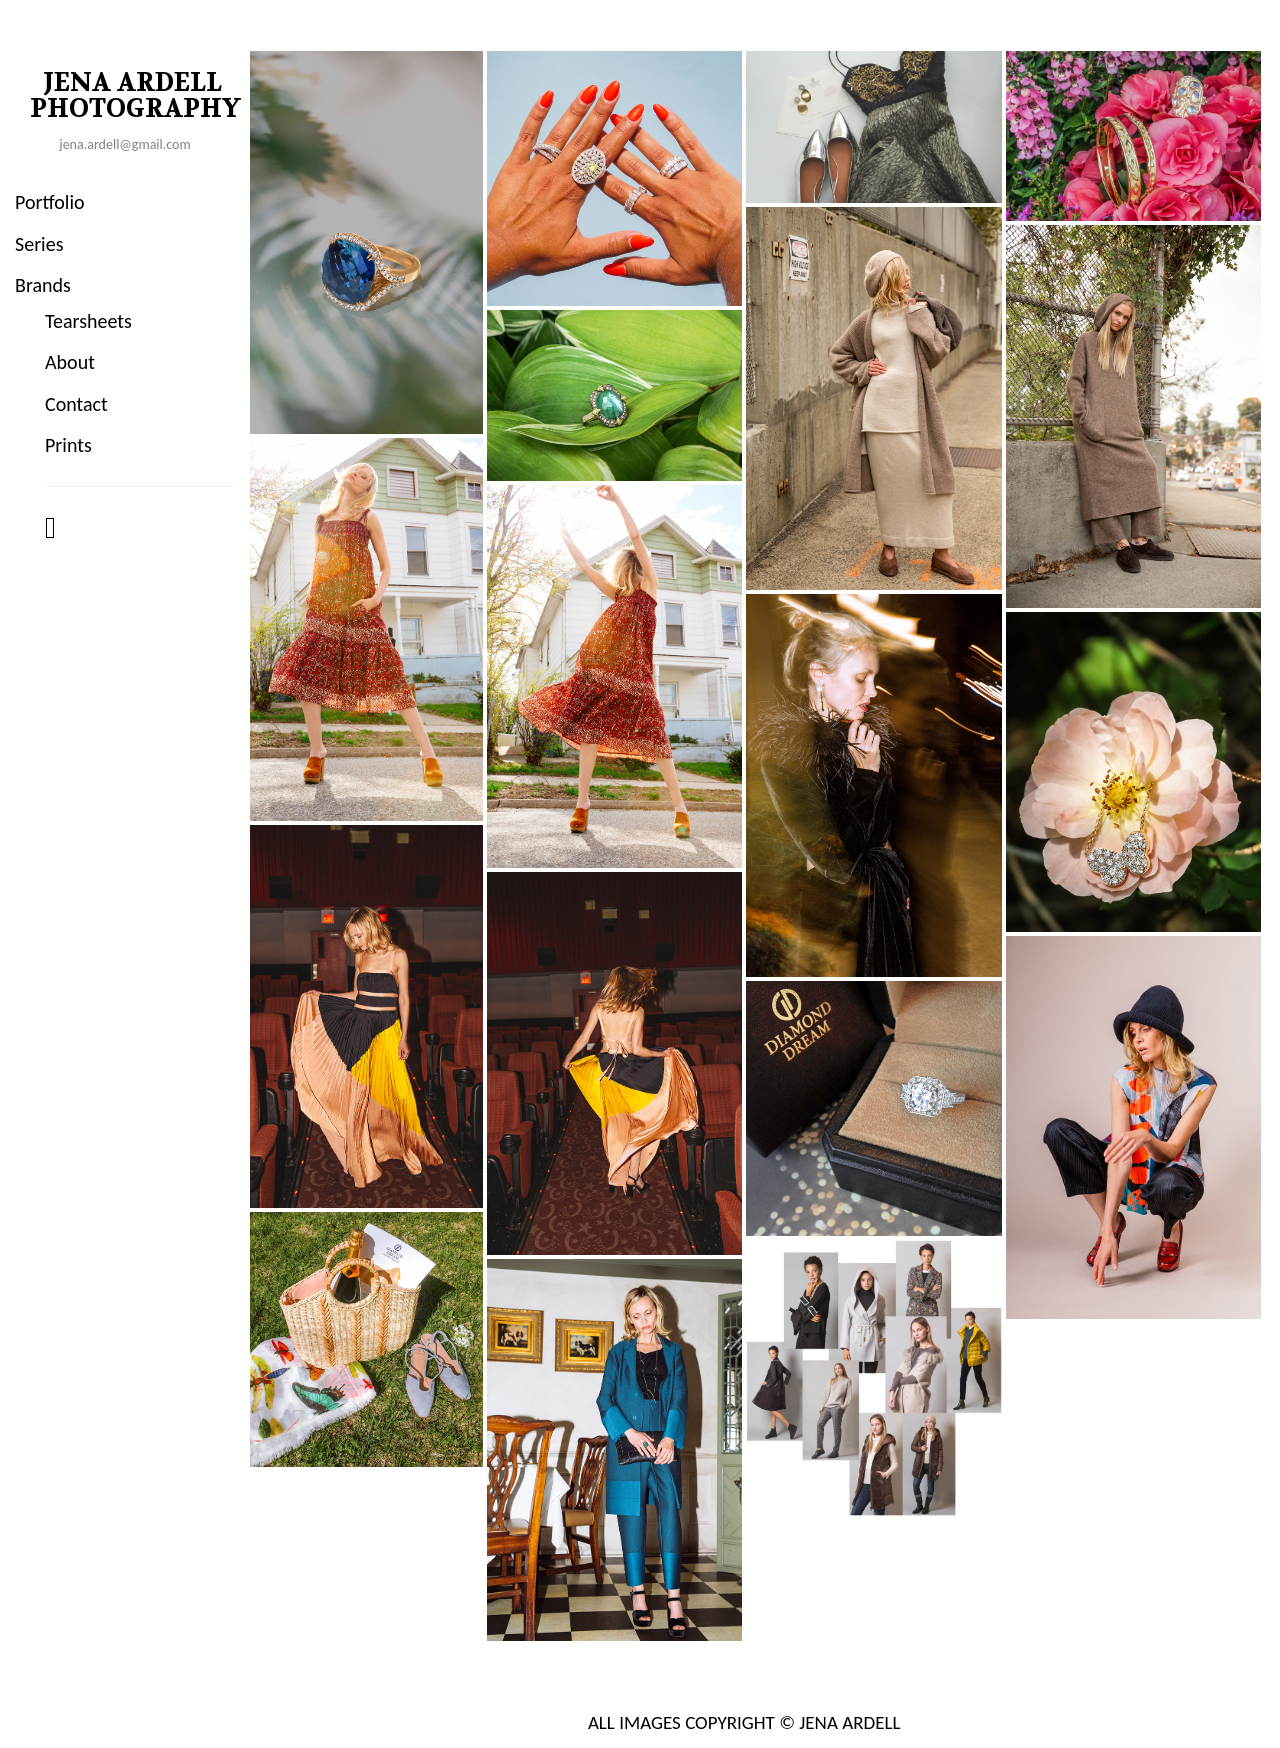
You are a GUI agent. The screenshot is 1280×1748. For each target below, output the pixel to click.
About (70, 362)
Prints (68, 445)
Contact (76, 404)
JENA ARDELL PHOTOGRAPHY (135, 95)
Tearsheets (88, 321)
